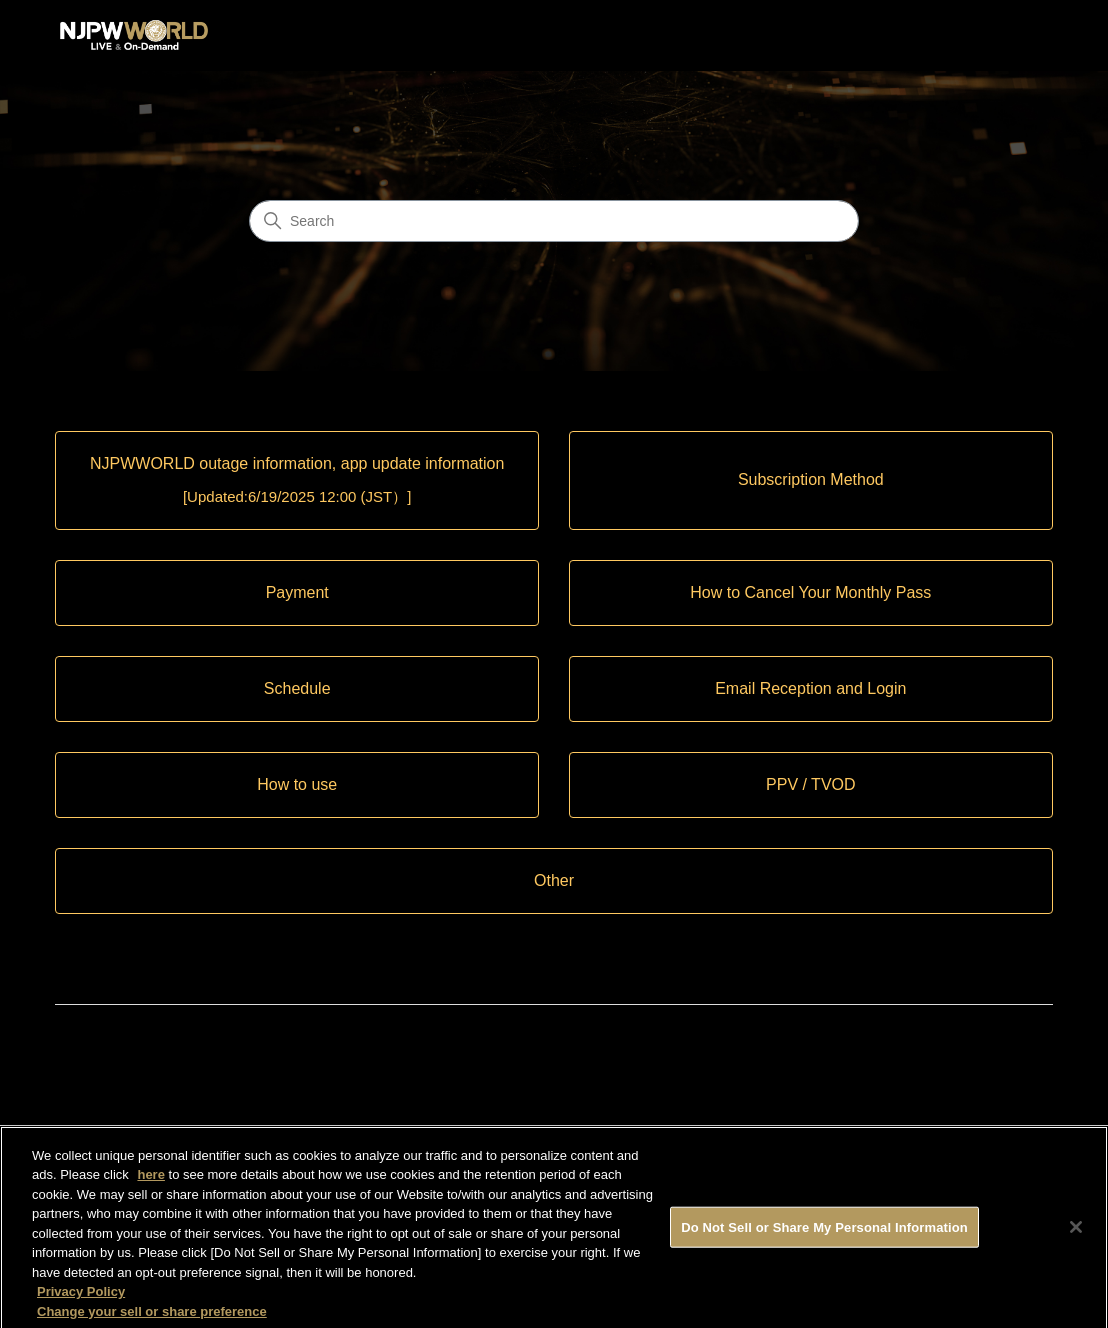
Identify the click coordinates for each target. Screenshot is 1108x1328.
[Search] (554, 221)
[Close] (1076, 1234)
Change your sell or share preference (152, 1318)
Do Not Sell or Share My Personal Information (824, 1233)
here (150, 1181)
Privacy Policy (81, 1298)
